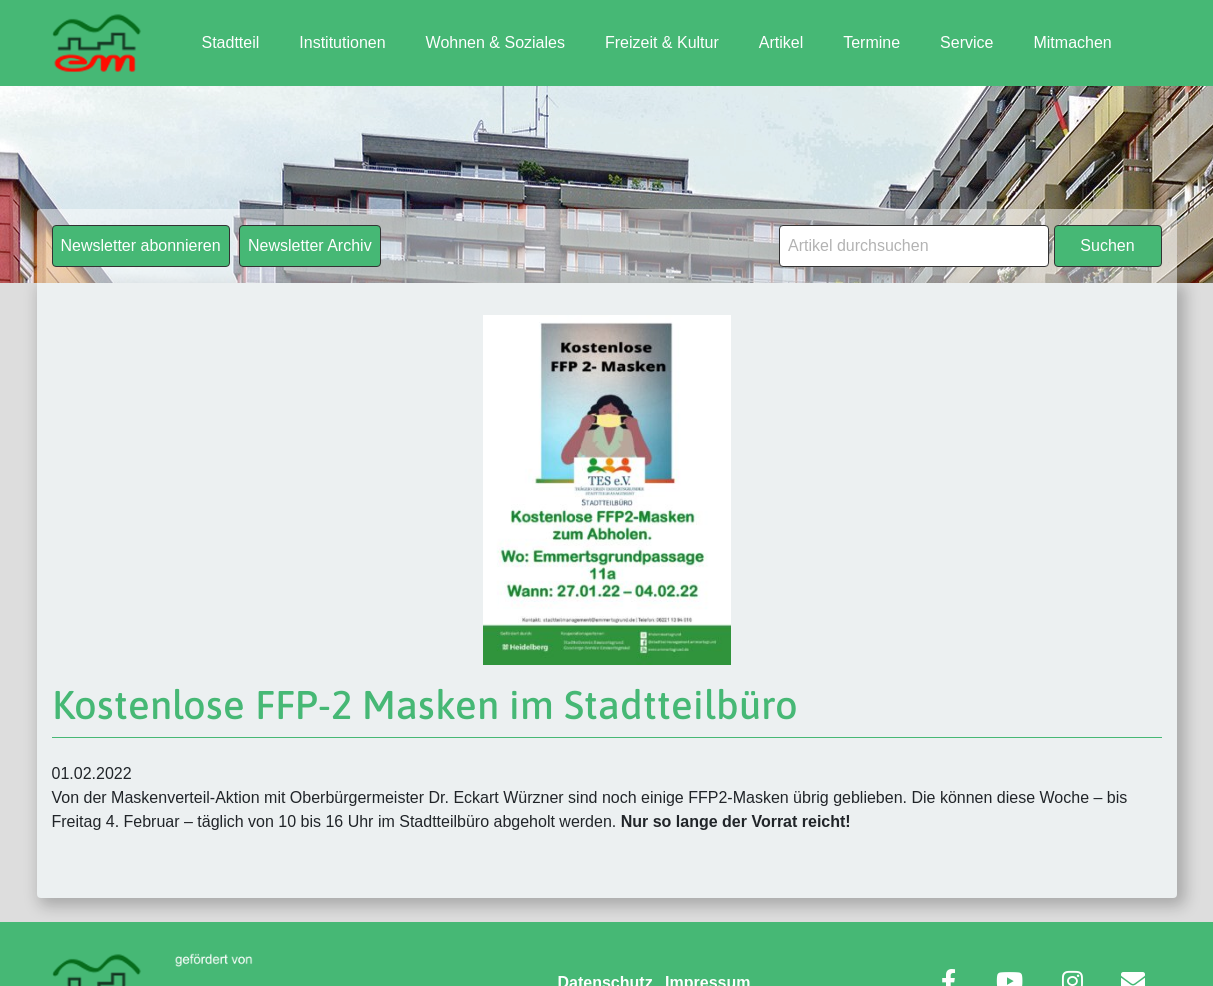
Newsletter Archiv (310, 245)
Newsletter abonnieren (141, 245)
